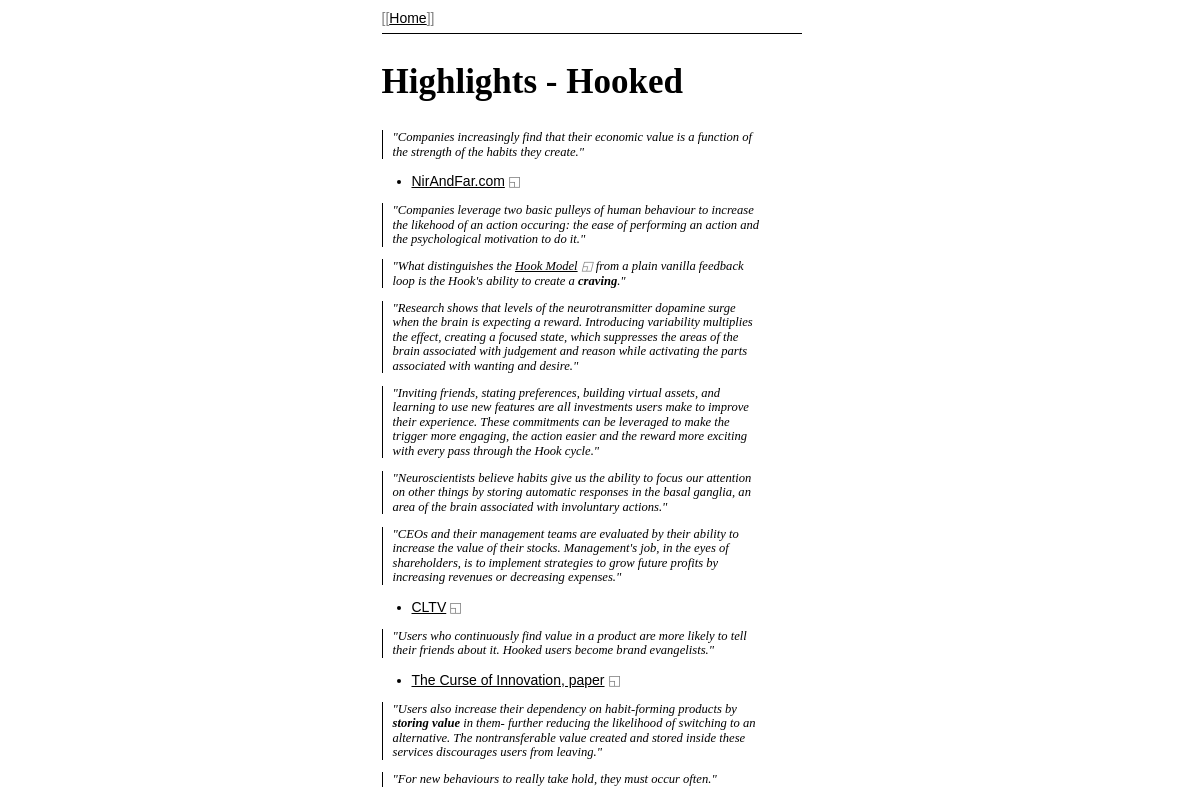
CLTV (429, 607)
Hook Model (546, 266)
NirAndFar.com (458, 181)
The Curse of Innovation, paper (508, 680)
